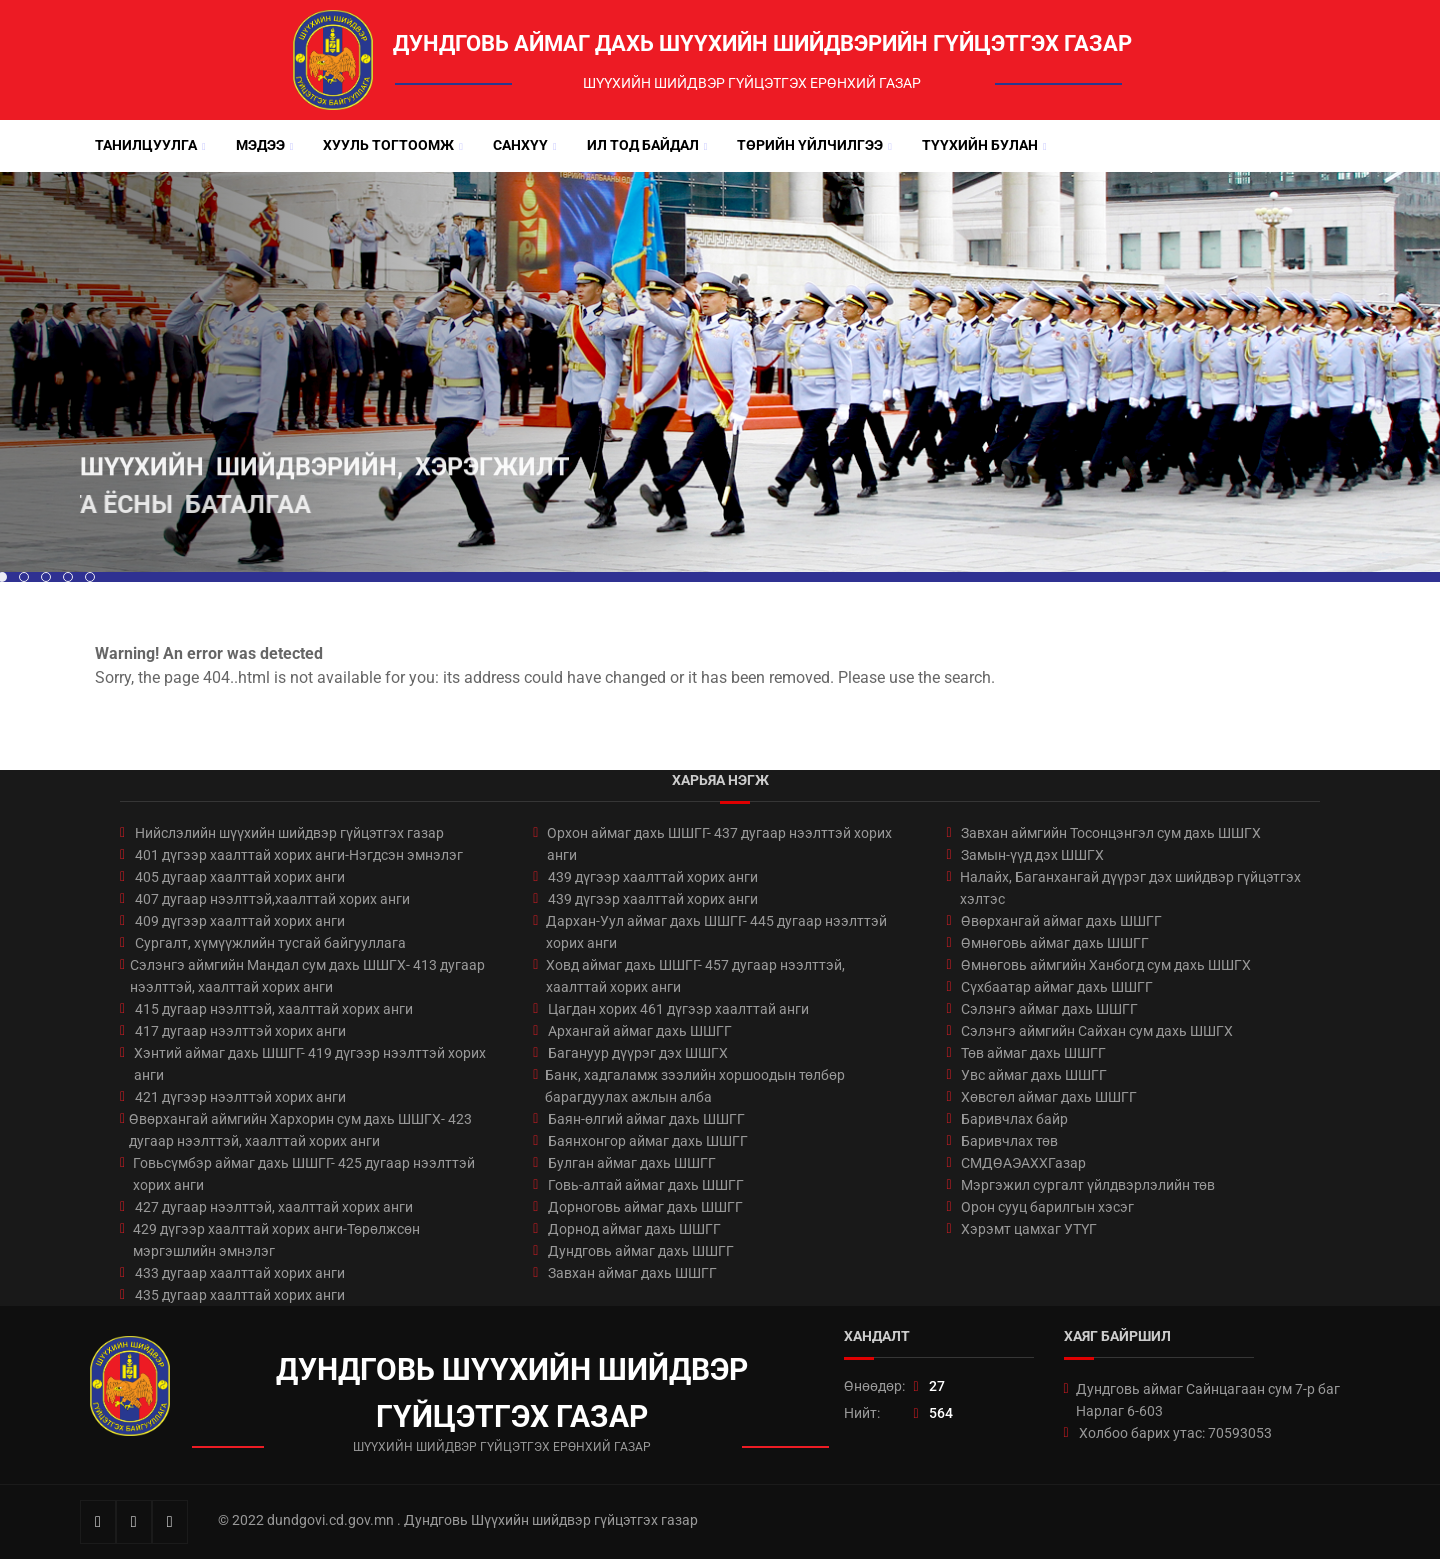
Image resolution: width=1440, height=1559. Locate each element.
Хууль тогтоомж (388, 145)
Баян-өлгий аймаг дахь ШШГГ (646, 1119)
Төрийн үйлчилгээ (810, 145)
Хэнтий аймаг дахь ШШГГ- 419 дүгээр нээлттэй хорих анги (310, 1064)
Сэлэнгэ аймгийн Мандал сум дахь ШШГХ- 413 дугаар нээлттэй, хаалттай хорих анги (307, 976)
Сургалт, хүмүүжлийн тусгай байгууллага (270, 943)
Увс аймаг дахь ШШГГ (1034, 1075)
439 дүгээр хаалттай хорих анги (653, 877)
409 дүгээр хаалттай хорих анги (240, 921)
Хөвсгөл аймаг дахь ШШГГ (1049, 1097)
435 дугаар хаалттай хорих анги (240, 1295)
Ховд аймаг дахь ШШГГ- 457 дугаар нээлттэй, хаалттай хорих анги (695, 976)
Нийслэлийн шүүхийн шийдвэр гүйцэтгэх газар (289, 833)
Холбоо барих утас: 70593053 (1175, 1433)
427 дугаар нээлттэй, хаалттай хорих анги (274, 1207)
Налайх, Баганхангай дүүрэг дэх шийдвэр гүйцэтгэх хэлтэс (1130, 888)
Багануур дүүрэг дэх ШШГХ (638, 1053)
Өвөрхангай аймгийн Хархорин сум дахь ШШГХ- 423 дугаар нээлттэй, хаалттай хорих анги (300, 1130)
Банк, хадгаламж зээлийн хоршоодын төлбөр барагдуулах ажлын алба (695, 1086)
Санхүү (520, 145)
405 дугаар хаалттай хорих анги (240, 877)
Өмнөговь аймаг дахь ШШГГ (1055, 943)
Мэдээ (260, 145)
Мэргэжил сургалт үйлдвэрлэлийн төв (1088, 1185)
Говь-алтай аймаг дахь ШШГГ (646, 1185)
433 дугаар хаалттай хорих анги (240, 1273)
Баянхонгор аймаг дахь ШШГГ (648, 1141)
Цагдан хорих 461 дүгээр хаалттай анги (678, 1009)
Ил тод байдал (643, 145)
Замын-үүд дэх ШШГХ (1032, 855)
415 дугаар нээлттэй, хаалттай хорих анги (274, 1009)
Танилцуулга (146, 145)
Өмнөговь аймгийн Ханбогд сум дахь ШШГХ (1106, 965)
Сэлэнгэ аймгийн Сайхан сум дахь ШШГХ (1097, 1031)
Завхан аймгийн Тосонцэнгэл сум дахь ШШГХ (1111, 833)
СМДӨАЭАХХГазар (1023, 1163)
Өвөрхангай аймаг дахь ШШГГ (1061, 921)
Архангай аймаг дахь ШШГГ (640, 1031)
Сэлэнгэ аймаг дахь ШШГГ (1049, 1009)
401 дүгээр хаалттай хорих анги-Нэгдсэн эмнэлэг (299, 855)
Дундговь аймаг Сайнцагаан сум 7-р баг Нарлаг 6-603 (1208, 1400)
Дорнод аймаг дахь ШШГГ (634, 1229)
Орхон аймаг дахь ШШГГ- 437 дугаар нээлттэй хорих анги (719, 844)
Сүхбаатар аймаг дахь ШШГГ (1057, 987)
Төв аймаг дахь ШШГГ (1033, 1053)
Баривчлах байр (1014, 1119)
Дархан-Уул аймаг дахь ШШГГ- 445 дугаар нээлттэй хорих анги (716, 932)
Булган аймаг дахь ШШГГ (632, 1163)
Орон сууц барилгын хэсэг (1047, 1207)
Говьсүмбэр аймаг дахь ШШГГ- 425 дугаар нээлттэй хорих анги (304, 1174)
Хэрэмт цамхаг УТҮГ (1029, 1229)
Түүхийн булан (980, 145)
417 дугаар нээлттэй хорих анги (240, 1031)
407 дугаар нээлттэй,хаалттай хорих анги (272, 899)
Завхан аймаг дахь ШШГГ (632, 1273)
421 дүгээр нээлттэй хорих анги (240, 1097)
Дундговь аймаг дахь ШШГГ (641, 1251)
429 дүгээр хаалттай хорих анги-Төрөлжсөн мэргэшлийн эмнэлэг (276, 1240)
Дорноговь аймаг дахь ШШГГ (645, 1207)
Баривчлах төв (1009, 1141)
